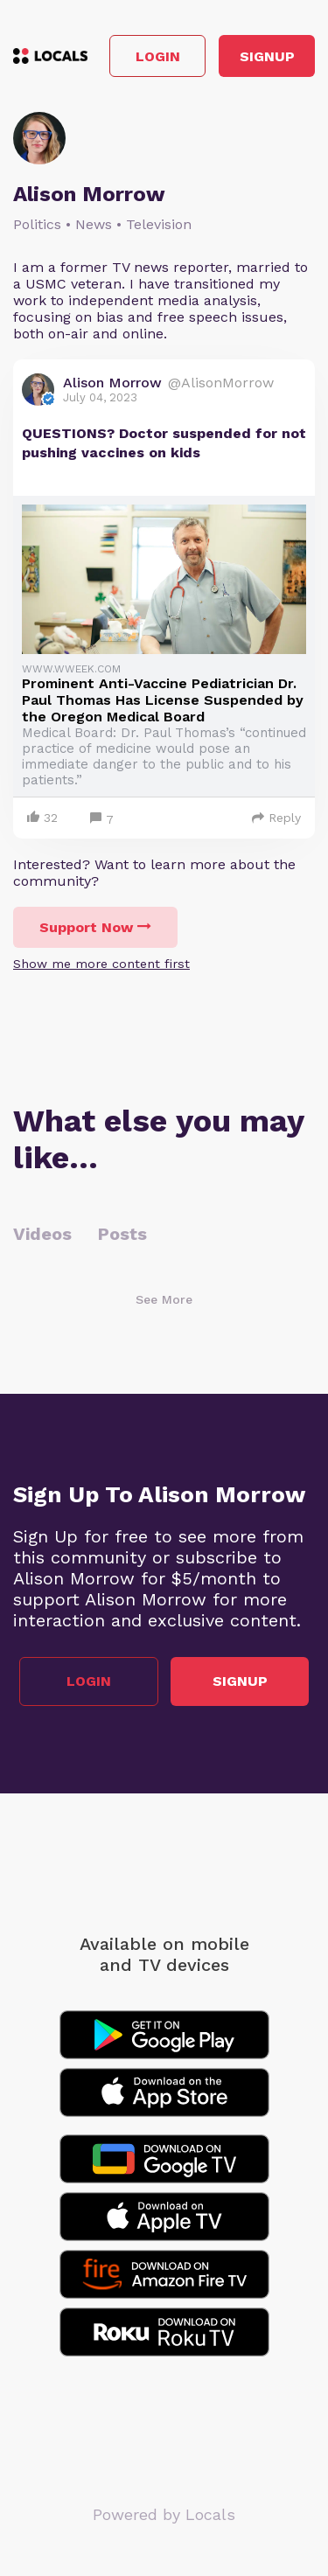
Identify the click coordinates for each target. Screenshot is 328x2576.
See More (164, 1299)
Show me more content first (101, 964)
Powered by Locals (164, 2514)
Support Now (95, 927)
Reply (276, 818)
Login (158, 56)
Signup (267, 56)
